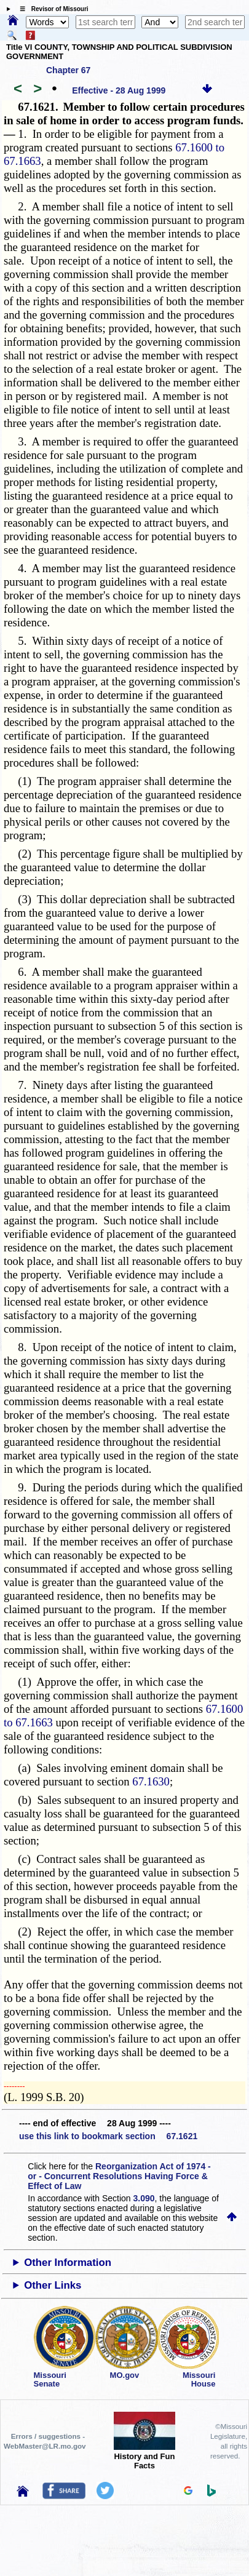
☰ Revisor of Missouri (51, 9)
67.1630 (151, 1781)
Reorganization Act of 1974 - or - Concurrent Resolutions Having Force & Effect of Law (119, 2176)
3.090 (144, 2198)
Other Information (67, 2262)
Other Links (52, 2285)
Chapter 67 (68, 70)
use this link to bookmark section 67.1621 (108, 2136)
